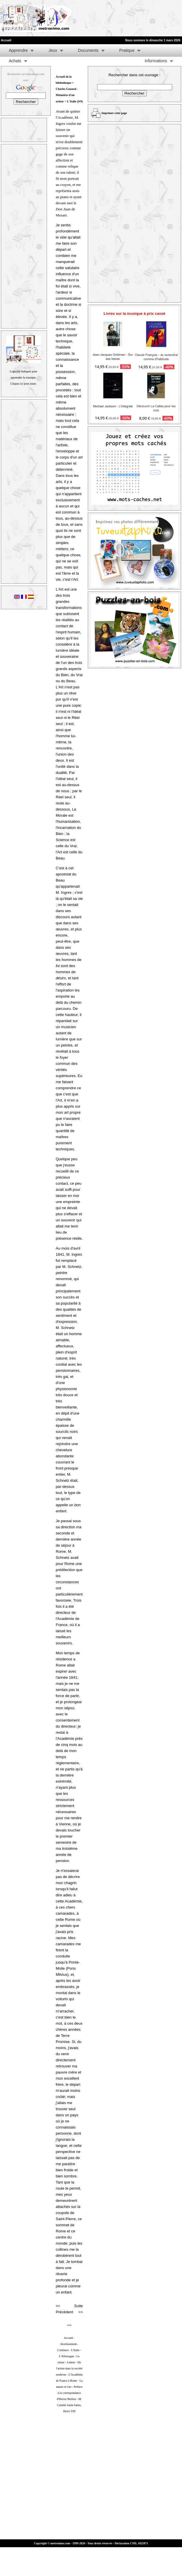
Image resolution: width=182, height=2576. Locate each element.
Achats (15, 60)
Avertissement (68, 2344)
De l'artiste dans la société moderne (69, 2368)
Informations (156, 60)
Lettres (71, 2362)
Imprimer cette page (114, 113)
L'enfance (63, 2350)
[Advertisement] (91, 18)
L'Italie (75, 2350)
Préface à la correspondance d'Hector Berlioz (70, 2393)
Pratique (126, 50)
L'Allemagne (66, 2356)
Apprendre (18, 50)
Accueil (68, 2337)
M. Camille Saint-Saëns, (69, 2405)
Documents (88, 50)
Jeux (52, 50)
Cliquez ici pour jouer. (23, 383)
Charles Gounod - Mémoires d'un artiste (67, 95)
